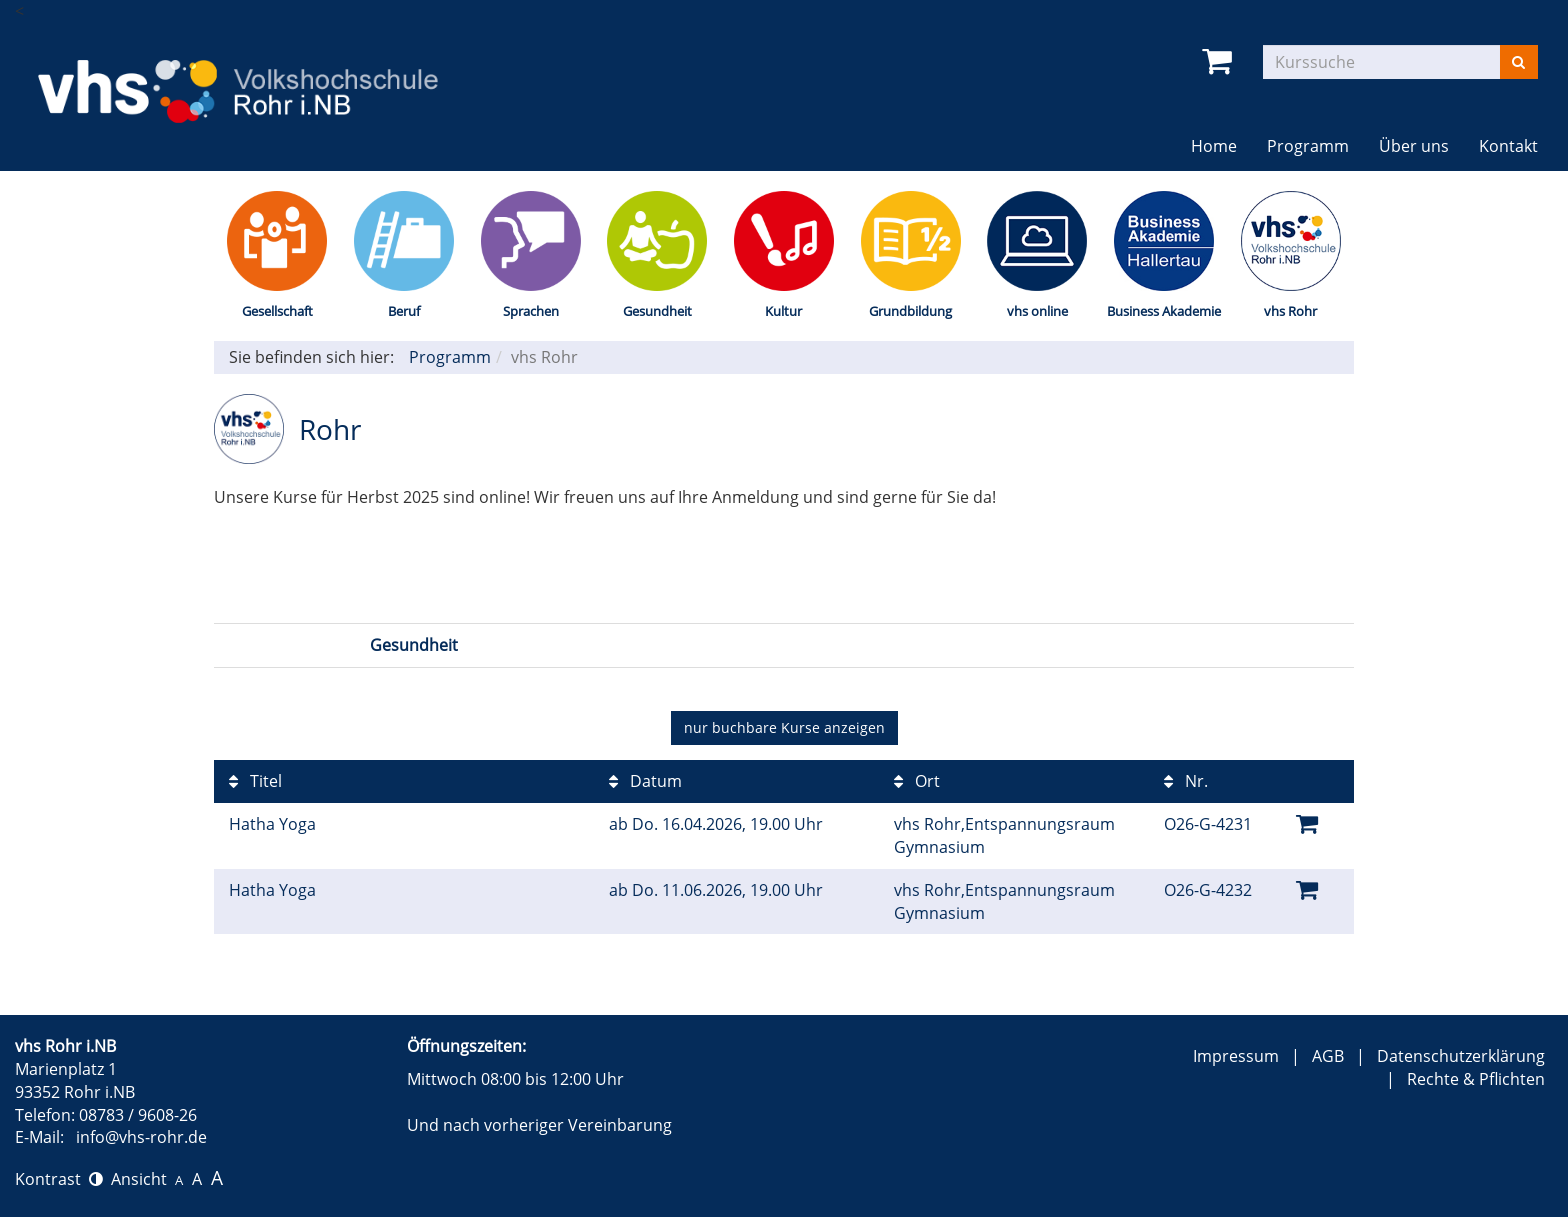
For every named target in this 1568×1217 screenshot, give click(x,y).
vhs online (1037, 311)
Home (1214, 146)
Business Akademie (1164, 311)
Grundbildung (910, 311)
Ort (917, 781)
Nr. (1186, 781)
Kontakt (1508, 146)
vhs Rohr (1290, 311)
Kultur (783, 311)
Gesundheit (657, 311)
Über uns (1414, 146)
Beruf (404, 311)
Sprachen (531, 311)
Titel (255, 781)
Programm (1308, 146)
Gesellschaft (277, 311)
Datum (645, 781)
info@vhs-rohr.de (141, 1137)
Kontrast (59, 1179)
